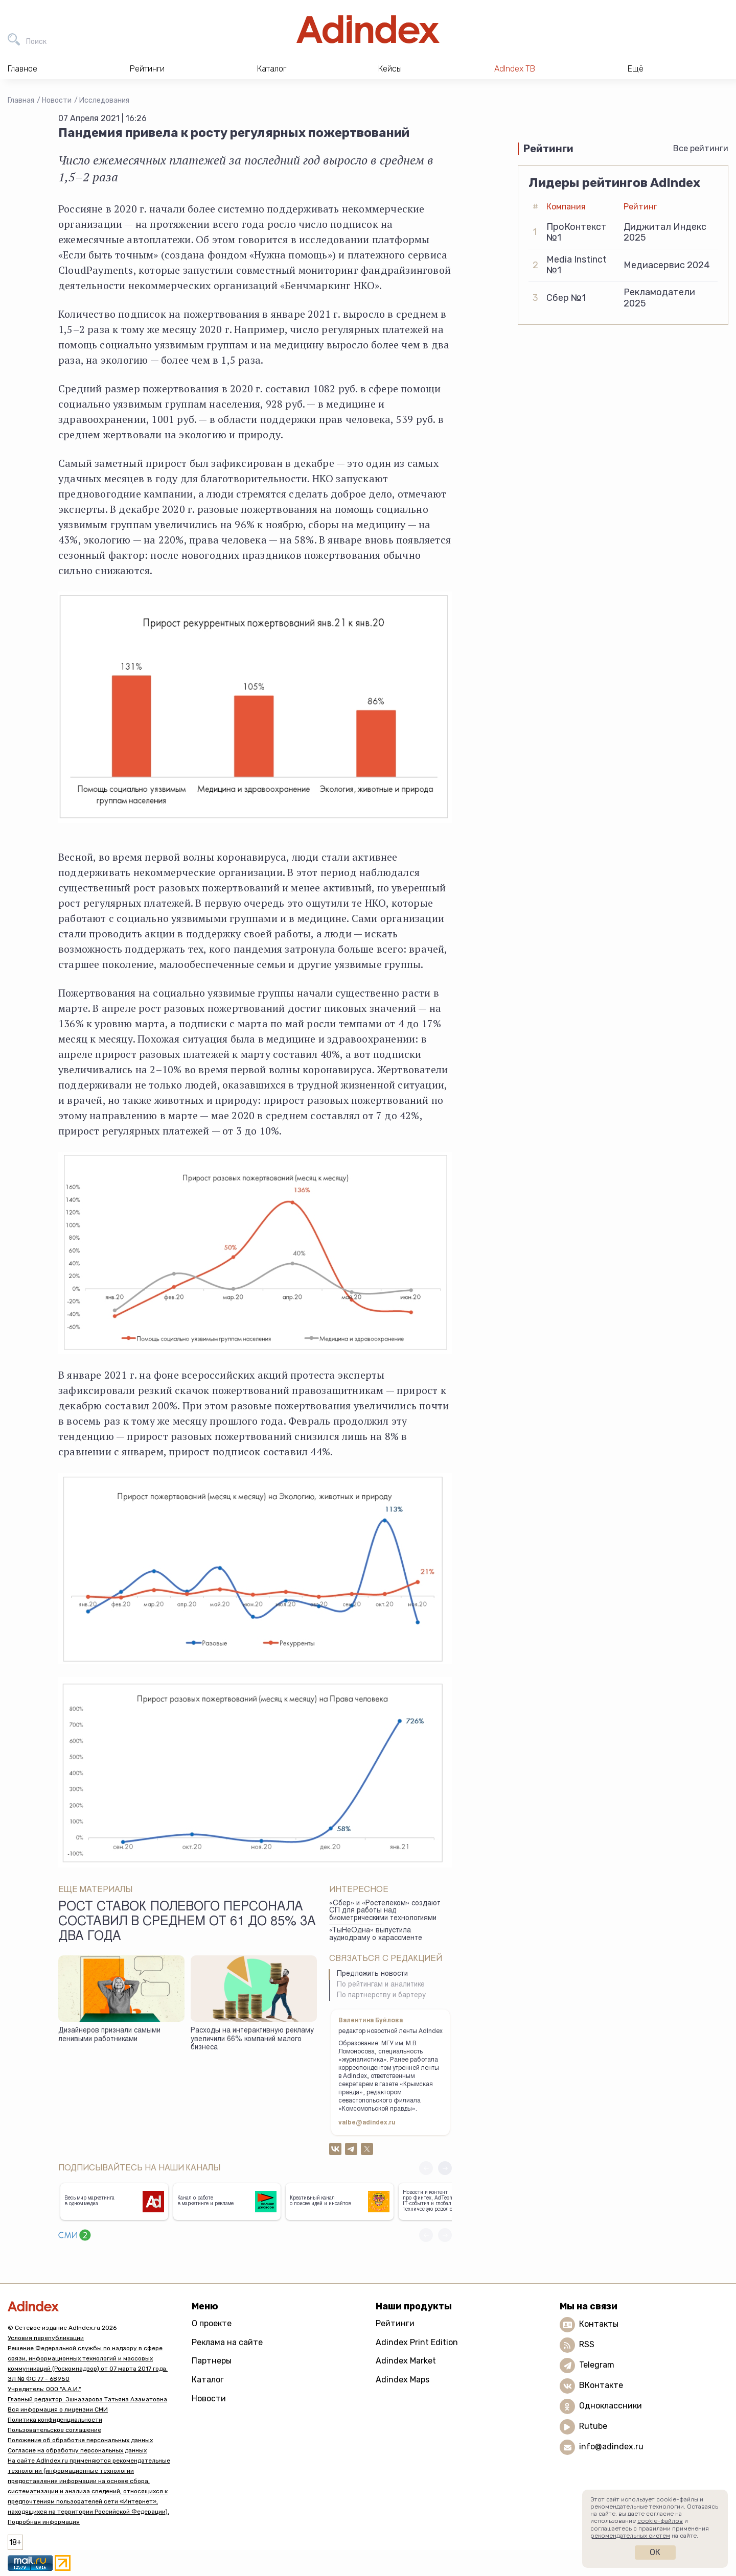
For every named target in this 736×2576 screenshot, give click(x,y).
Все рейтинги (700, 148)
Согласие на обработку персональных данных (77, 2450)
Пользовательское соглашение (54, 2429)
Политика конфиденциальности (55, 2419)
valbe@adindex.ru (367, 2123)
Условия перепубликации (46, 2338)
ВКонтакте (601, 2385)
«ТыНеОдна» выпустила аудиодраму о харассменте (375, 1934)
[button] (445, 2168)
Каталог (208, 2379)
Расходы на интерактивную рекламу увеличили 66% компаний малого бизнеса (252, 2039)
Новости (57, 100)
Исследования (104, 100)
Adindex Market (406, 2361)
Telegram (596, 2365)
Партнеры (212, 2361)
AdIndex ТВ (514, 69)
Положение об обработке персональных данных (80, 2440)
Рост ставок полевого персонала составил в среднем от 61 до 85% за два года (187, 1922)
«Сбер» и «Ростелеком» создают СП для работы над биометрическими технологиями (385, 1911)
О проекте (212, 2323)
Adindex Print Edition (417, 2342)
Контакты (598, 2324)
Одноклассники (610, 2405)
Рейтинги (395, 2323)
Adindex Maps (402, 2379)
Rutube (593, 2426)
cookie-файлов (660, 2520)
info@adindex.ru (611, 2446)
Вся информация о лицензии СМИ (58, 2409)
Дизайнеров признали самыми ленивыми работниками (109, 2035)
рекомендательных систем (630, 2535)
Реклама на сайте (227, 2342)
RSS (586, 2344)
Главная (21, 100)
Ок (655, 2552)
